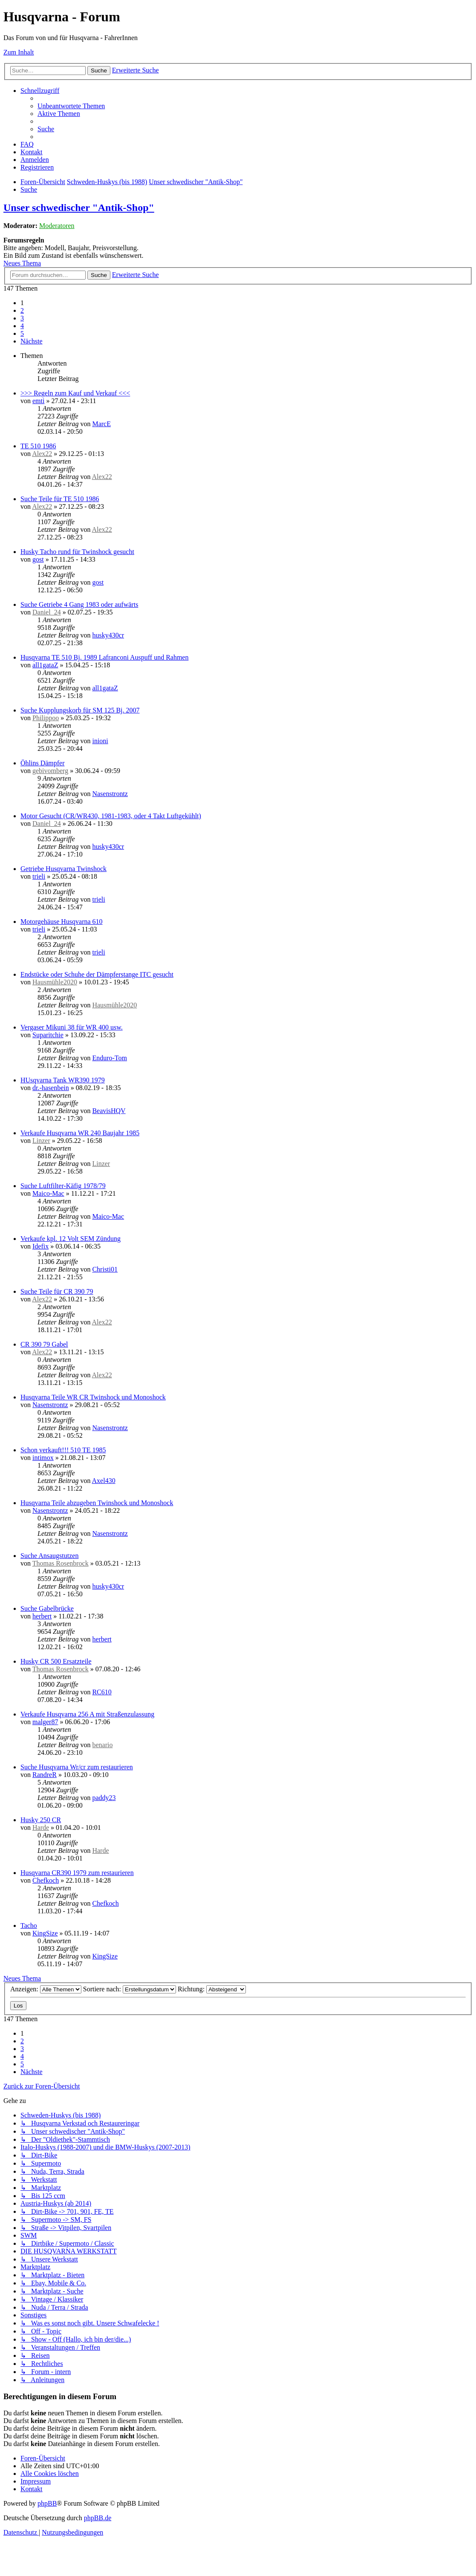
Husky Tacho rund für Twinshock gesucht (77, 551)
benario (102, 1744)
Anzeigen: (45, 1989)
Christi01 (105, 1269)
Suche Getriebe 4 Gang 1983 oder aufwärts (79, 604)
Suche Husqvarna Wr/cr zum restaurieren (76, 1767)
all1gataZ (45, 665)
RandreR (44, 1774)
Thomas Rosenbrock (60, 1563)
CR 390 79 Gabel (44, 1344)
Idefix (40, 1246)
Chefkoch (45, 1880)
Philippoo (45, 717)
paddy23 (103, 1797)
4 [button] (22, 325)
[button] (31, 341)
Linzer (41, 1140)
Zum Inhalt (18, 52)
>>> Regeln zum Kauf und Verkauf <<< (75, 393)
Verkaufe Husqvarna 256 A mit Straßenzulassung (87, 1714)
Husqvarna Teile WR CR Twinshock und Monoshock (93, 1397)
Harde (40, 1827)
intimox (43, 1457)
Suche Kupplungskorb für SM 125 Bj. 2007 (80, 710)
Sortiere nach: (129, 1989)
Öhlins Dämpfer (42, 763)
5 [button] (22, 333)
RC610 (101, 1692)
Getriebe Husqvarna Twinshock (63, 868)
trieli (38, 876)
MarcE (101, 423)
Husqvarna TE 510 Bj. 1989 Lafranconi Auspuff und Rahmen (104, 657)
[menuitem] (71, 106)
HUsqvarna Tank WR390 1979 (62, 1080)
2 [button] (22, 310)
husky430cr (108, 635)
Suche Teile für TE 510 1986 (59, 498)
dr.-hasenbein (50, 1087)
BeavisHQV (108, 1110)
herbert (42, 1616)
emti (38, 400)
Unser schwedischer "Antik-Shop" (78, 207)
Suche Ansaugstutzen (49, 1555)
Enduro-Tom (109, 1058)
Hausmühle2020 (54, 982)
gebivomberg (50, 770)
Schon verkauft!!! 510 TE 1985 (63, 1450)
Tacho (28, 1925)
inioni (100, 740)
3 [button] (22, 318)
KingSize (45, 1933)
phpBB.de (97, 2517)
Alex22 (42, 453)
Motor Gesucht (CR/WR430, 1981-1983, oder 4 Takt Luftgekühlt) (110, 815)
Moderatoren (57, 225)
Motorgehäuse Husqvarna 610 (61, 921)
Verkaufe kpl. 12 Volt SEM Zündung (70, 1238)
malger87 (45, 1721)
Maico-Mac (48, 1193)
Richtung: (212, 1989)
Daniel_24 (46, 612)
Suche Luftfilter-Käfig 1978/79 (63, 1185)
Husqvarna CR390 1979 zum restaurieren (77, 1872)
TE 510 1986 (38, 446)
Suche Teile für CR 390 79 (56, 1291)
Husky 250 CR (40, 1819)
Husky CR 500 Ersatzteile (56, 1661)
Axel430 (103, 1480)
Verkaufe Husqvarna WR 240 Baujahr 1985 (79, 1133)
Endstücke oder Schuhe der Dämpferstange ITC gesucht (96, 974)
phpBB (47, 2503)
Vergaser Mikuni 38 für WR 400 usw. (71, 1027)
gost (38, 559)
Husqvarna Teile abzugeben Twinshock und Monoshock (96, 1502)
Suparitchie (47, 1034)
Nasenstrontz (110, 793)
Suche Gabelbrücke (47, 1608)
